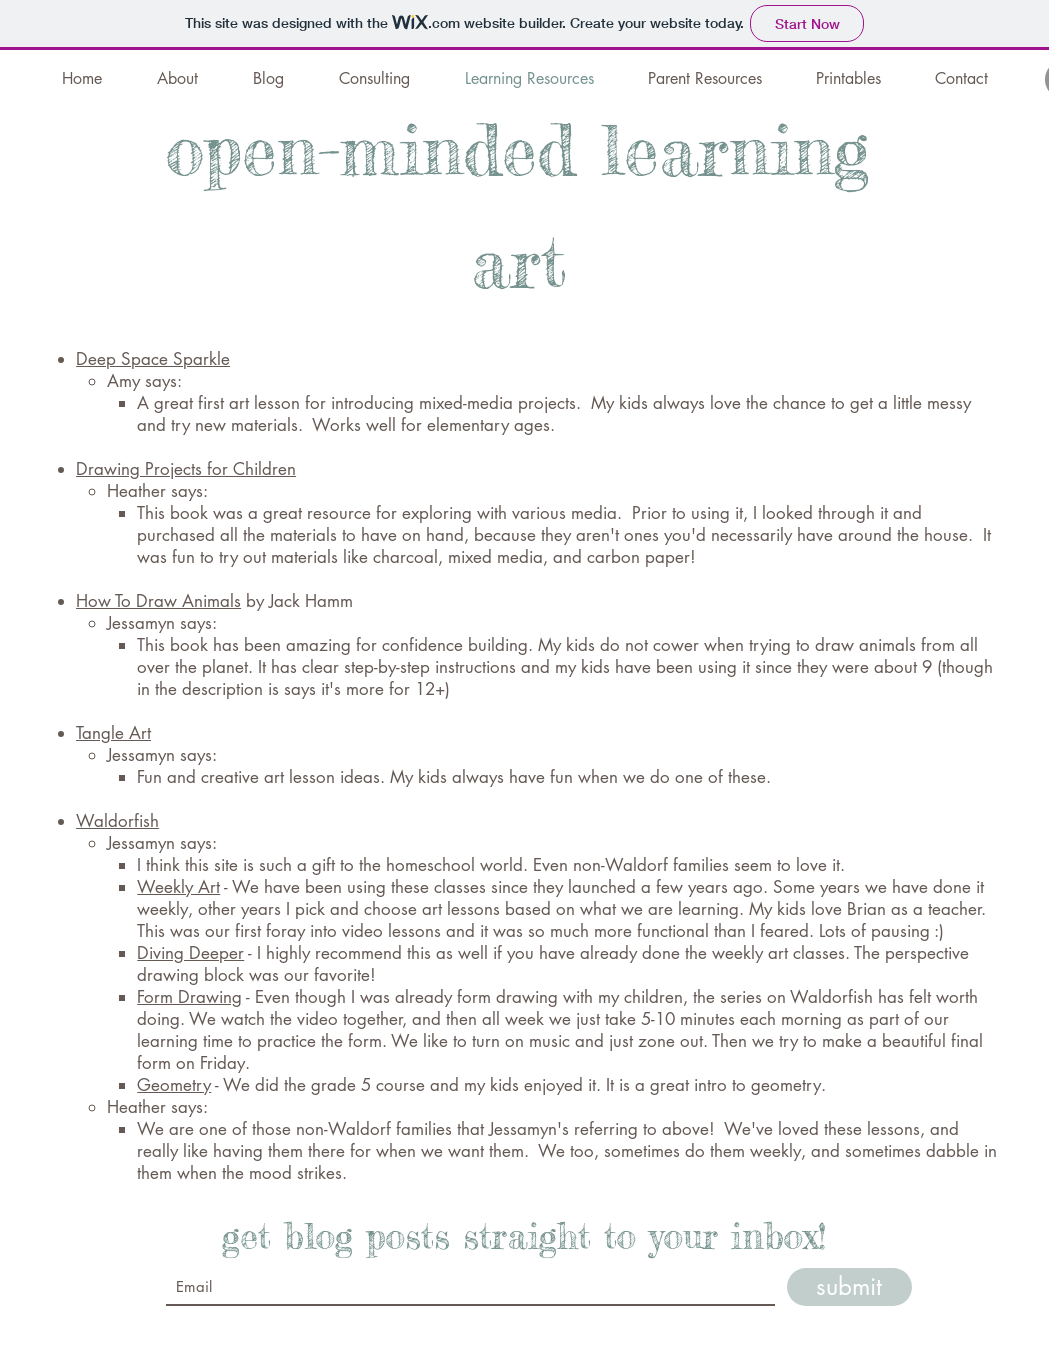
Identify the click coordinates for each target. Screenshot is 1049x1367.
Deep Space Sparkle (153, 359)
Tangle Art (113, 733)
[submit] (849, 1287)
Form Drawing (189, 997)
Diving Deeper (190, 953)
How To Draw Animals (158, 601)
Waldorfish (117, 821)
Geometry (174, 1085)
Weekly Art (178, 887)
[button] (705, 79)
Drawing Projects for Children (186, 469)
